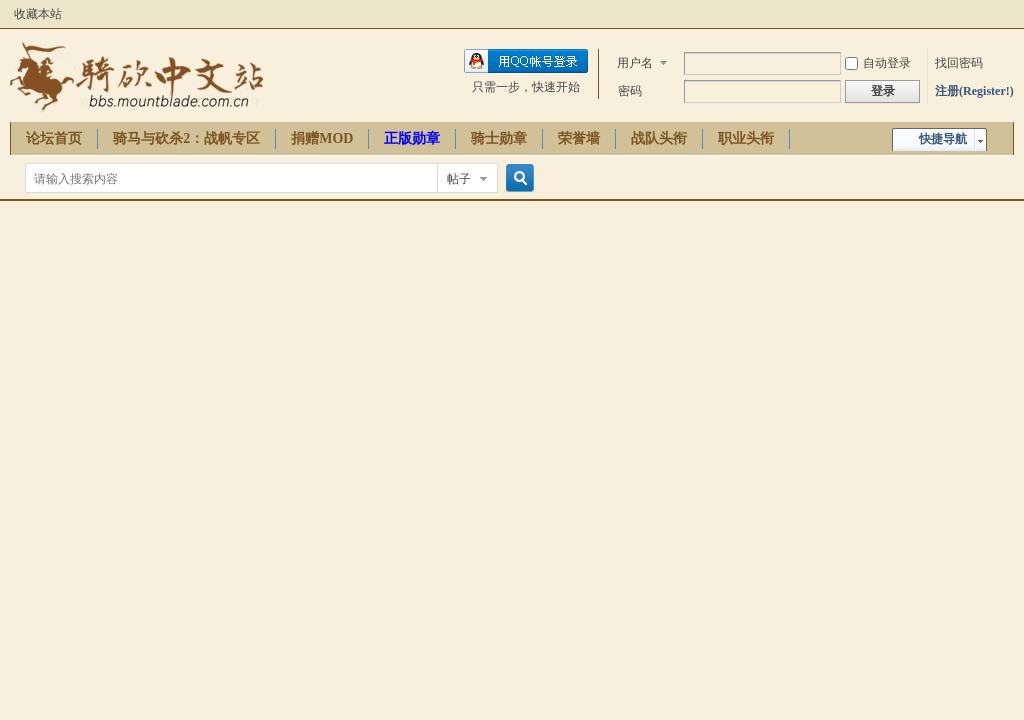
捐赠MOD (322, 138)
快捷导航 (943, 139)
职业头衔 (746, 138)
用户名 (635, 63)
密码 (630, 91)
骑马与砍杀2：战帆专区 (186, 138)
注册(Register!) (974, 91)
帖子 (459, 179)
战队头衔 (659, 138)
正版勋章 (412, 138)
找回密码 (959, 63)
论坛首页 (54, 138)
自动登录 (878, 63)
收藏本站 (38, 14)
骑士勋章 (499, 138)
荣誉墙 (579, 138)
